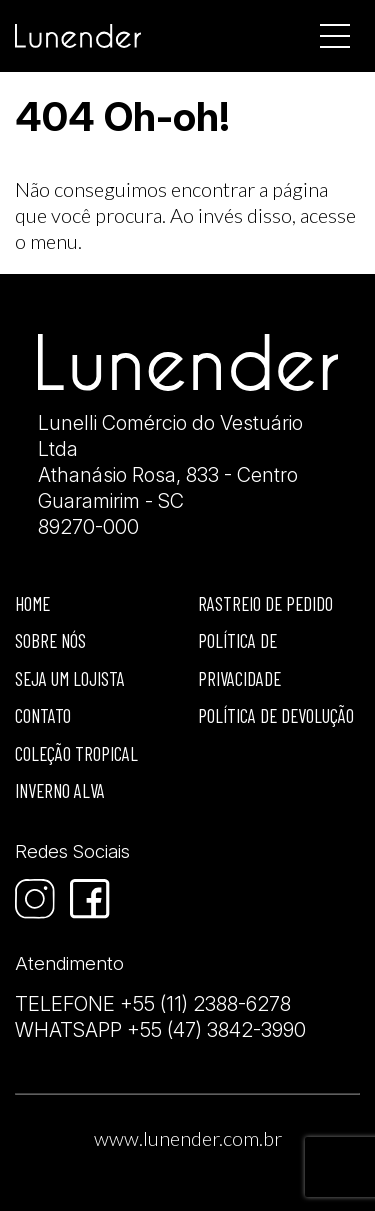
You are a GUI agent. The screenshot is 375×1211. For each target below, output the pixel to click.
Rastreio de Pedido (265, 603)
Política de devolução (276, 715)
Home (32, 603)
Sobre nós (50, 640)
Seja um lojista (70, 678)
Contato (43, 715)
